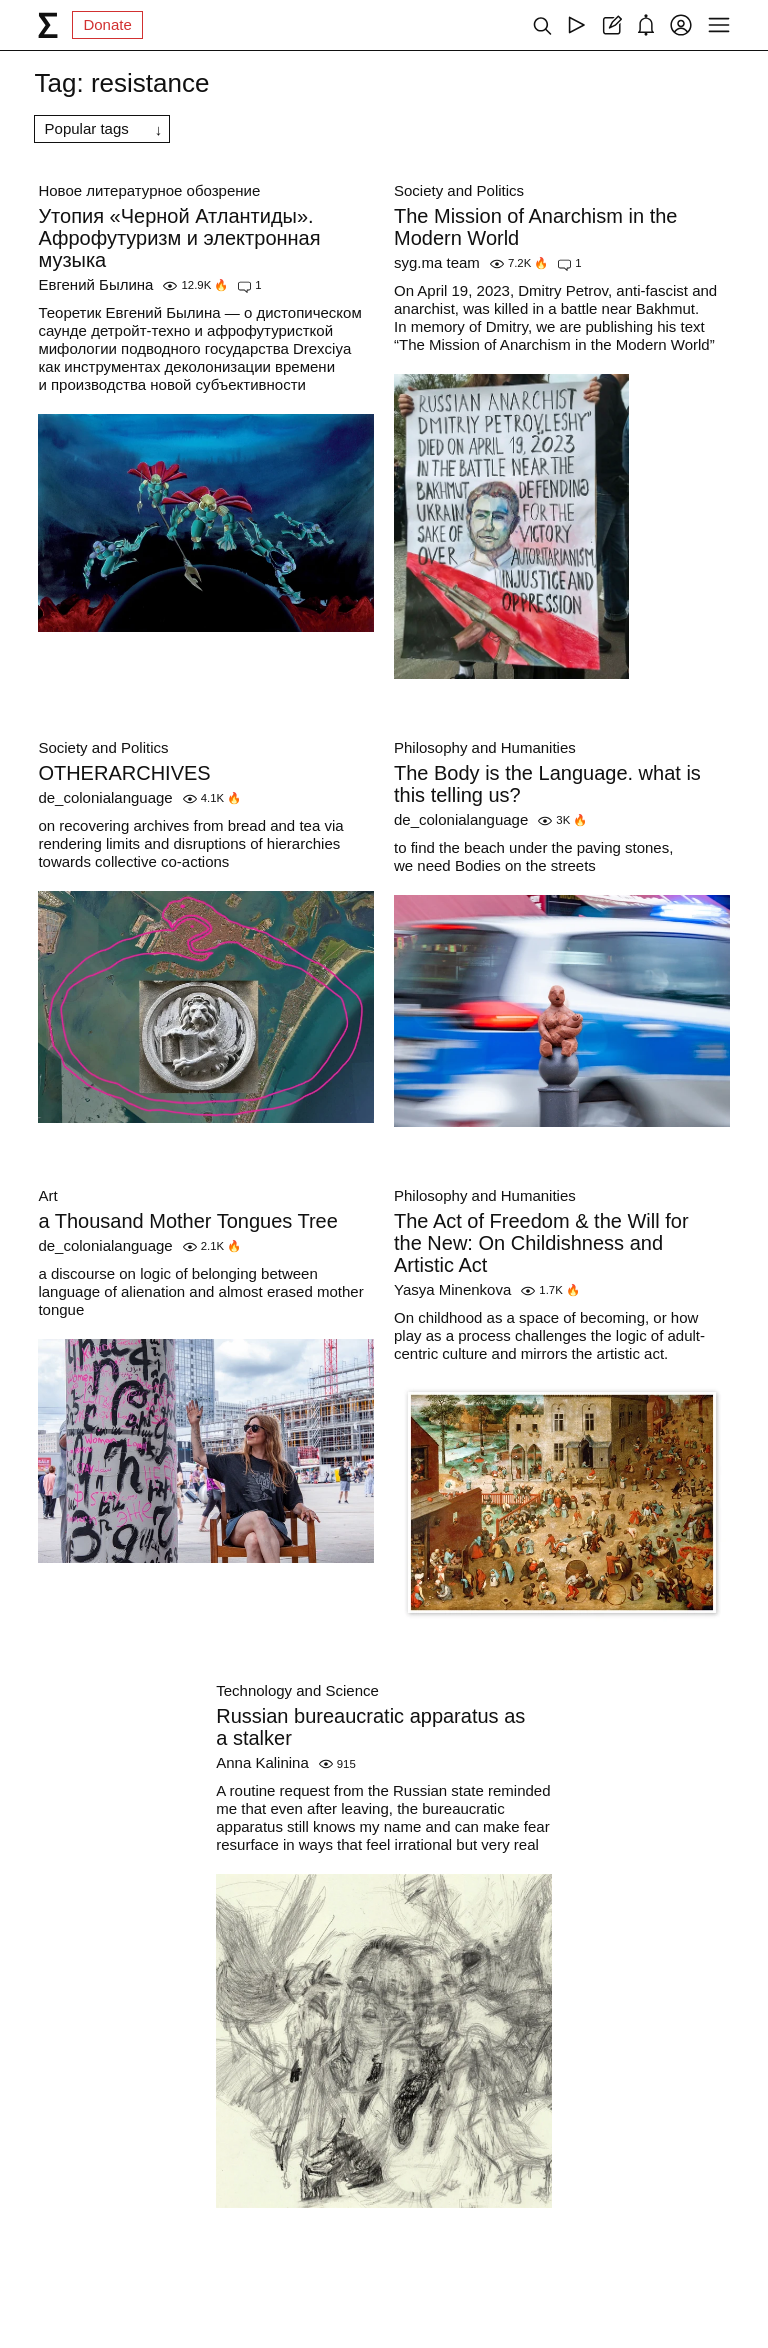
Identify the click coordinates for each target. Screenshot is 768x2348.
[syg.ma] (48, 25)
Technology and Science (297, 1690)
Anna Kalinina (262, 1762)
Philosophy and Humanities (485, 747)
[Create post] (611, 25)
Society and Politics (459, 190)
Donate (107, 24)
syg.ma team (437, 262)
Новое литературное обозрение (149, 190)
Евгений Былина (95, 284)
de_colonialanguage (105, 797)
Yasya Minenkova (452, 1289)
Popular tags (87, 128)
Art (47, 1195)
